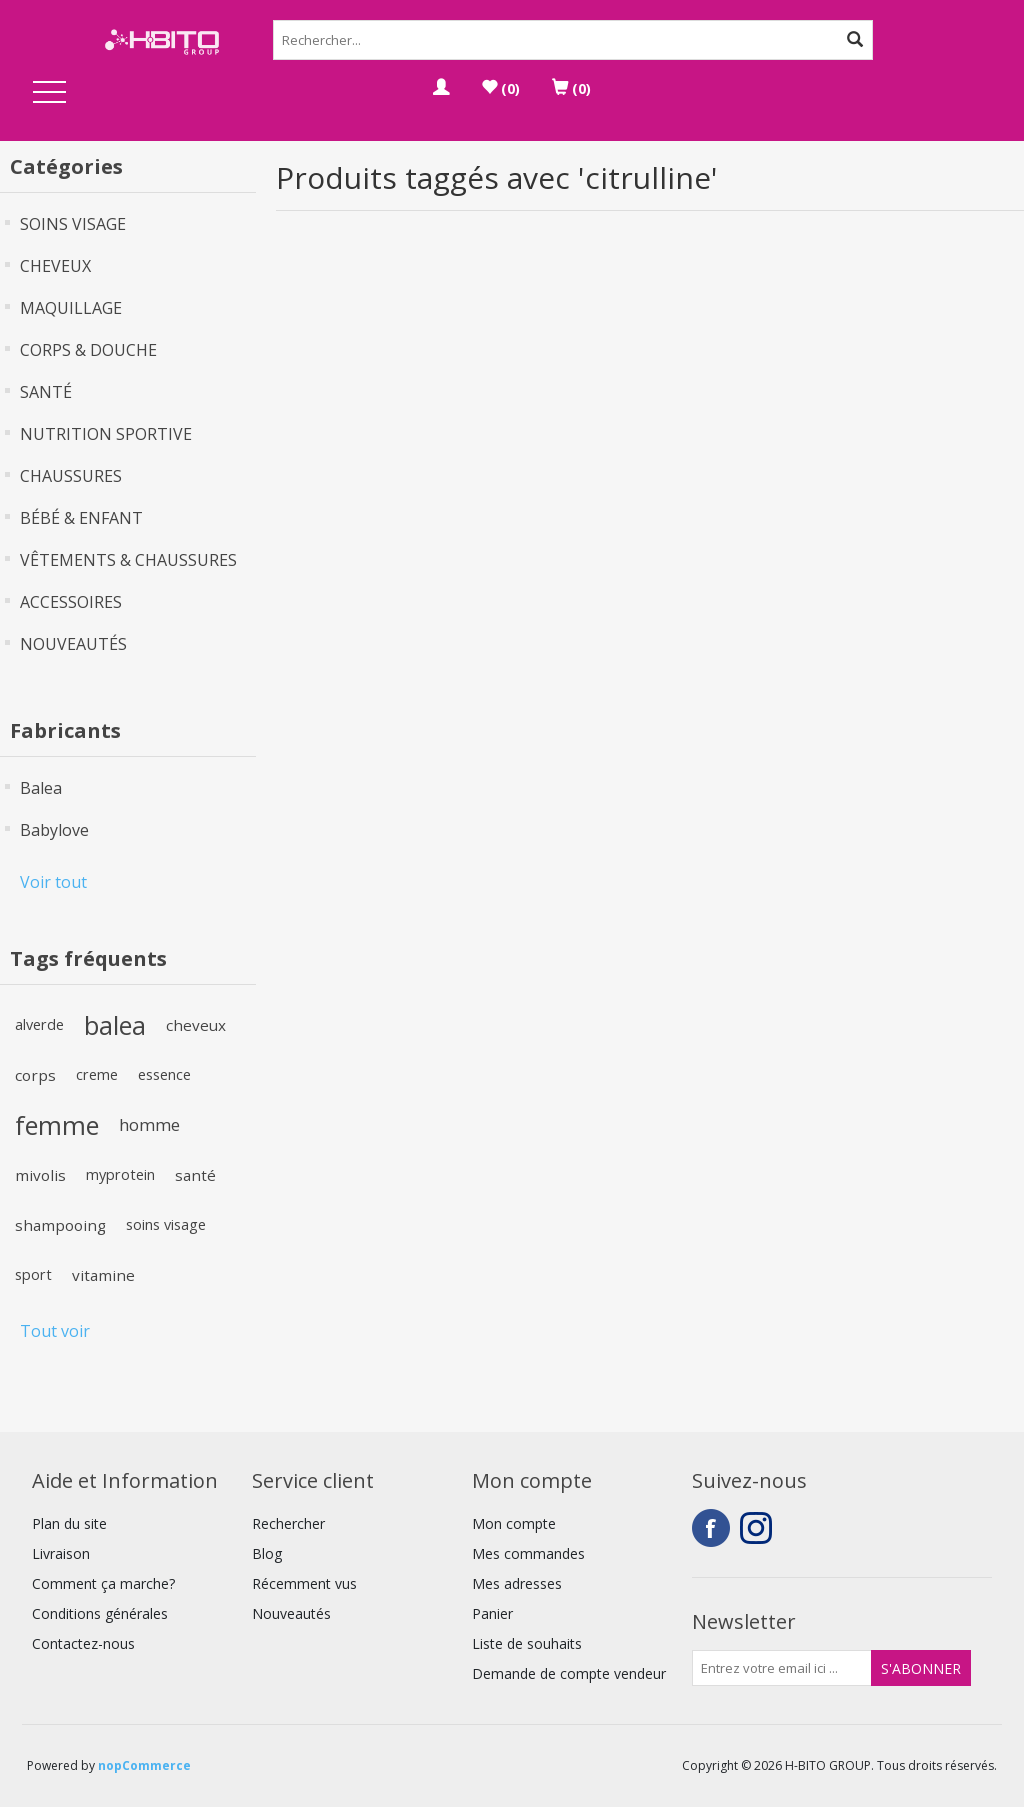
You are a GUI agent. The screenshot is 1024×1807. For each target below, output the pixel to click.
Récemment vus (304, 1583)
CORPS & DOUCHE (88, 350)
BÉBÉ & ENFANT (81, 518)
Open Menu (50, 93)
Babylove (54, 830)
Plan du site (69, 1523)
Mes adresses (517, 1583)
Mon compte (514, 1523)
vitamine (103, 1275)
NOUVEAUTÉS (73, 644)
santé (195, 1175)
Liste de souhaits (527, 1643)
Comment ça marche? (103, 1583)
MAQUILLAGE (71, 308)
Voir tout (53, 882)
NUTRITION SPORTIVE (106, 434)
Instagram (759, 1528)
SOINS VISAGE (73, 224)
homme (149, 1124)
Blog (267, 1553)
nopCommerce (144, 1765)
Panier (492, 1613)
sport (33, 1274)
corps (35, 1075)
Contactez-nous (83, 1643)
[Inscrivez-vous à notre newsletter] (782, 1668)
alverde (39, 1024)
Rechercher (288, 1523)
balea (115, 1025)
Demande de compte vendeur (569, 1673)
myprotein (120, 1174)
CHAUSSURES (71, 476)
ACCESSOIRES (71, 602)
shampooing (60, 1225)
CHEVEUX (55, 266)
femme (57, 1125)
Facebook (711, 1528)
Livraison (61, 1553)
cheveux (196, 1025)
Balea (41, 788)
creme (97, 1074)
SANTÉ (46, 392)
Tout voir (55, 1331)
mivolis (40, 1175)
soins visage (166, 1224)
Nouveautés (291, 1613)
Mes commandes (528, 1553)
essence (164, 1074)
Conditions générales (100, 1613)
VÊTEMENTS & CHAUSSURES (128, 560)
